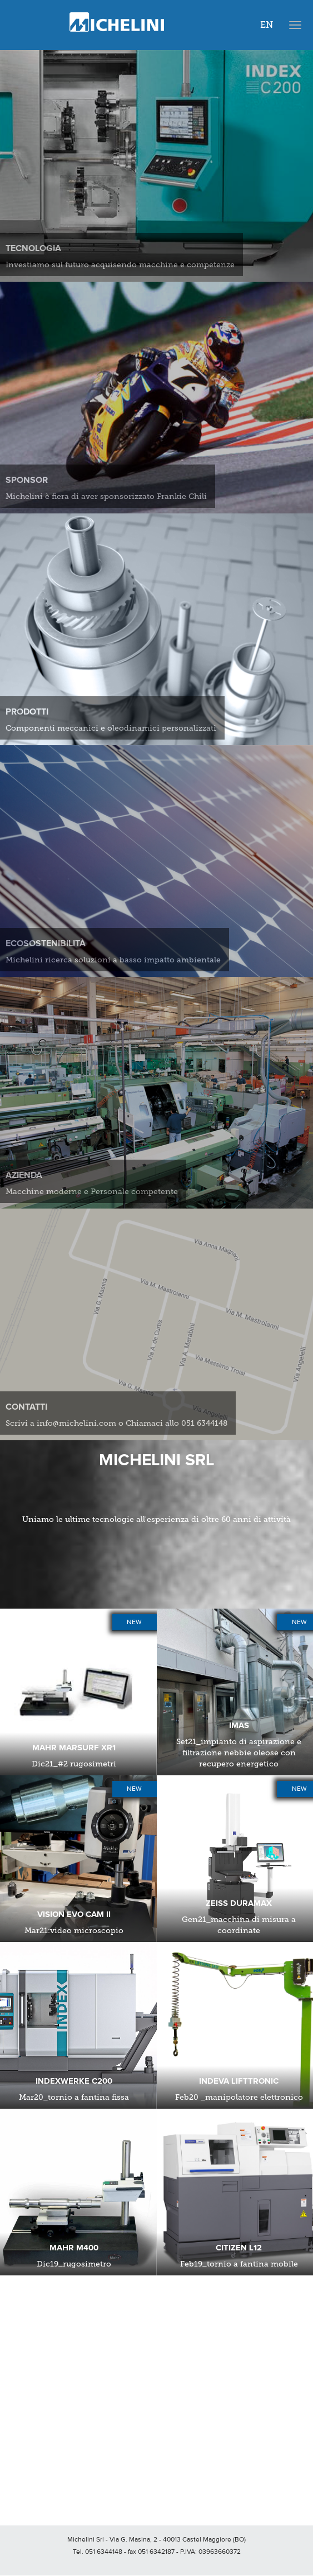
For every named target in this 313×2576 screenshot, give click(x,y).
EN (266, 24)
